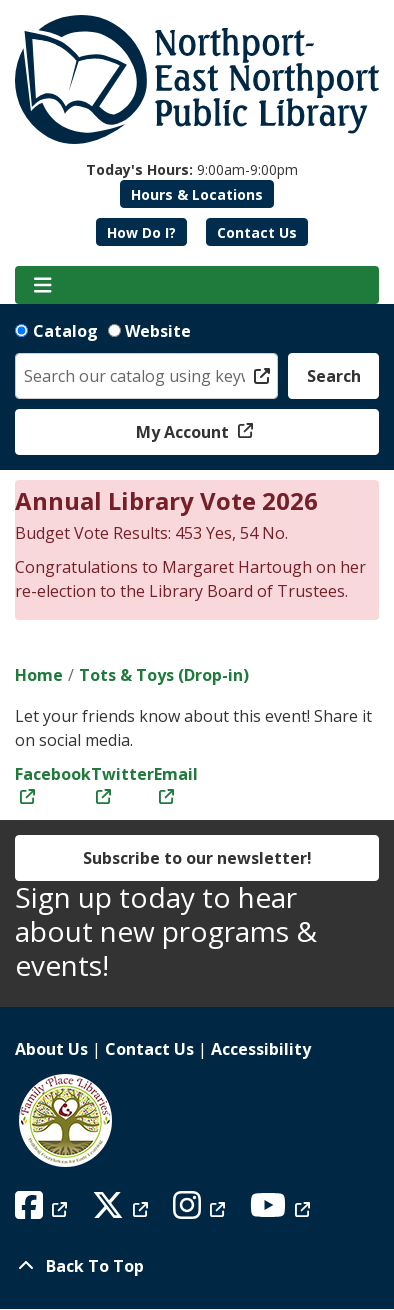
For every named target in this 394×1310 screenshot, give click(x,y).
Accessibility (261, 1049)
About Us (51, 1049)
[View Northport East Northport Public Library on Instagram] (201, 1211)
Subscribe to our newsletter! (197, 858)
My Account (184, 432)
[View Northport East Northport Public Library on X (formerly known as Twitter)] (122, 1211)
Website (158, 331)
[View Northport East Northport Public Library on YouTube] (282, 1211)
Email (176, 774)
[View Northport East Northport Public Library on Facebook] (43, 1211)
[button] (192, 169)
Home (39, 675)
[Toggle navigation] (42, 285)
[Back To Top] (197, 1266)
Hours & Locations (197, 194)
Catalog (65, 331)
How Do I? (141, 232)
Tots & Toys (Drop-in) (164, 675)
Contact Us (257, 232)
